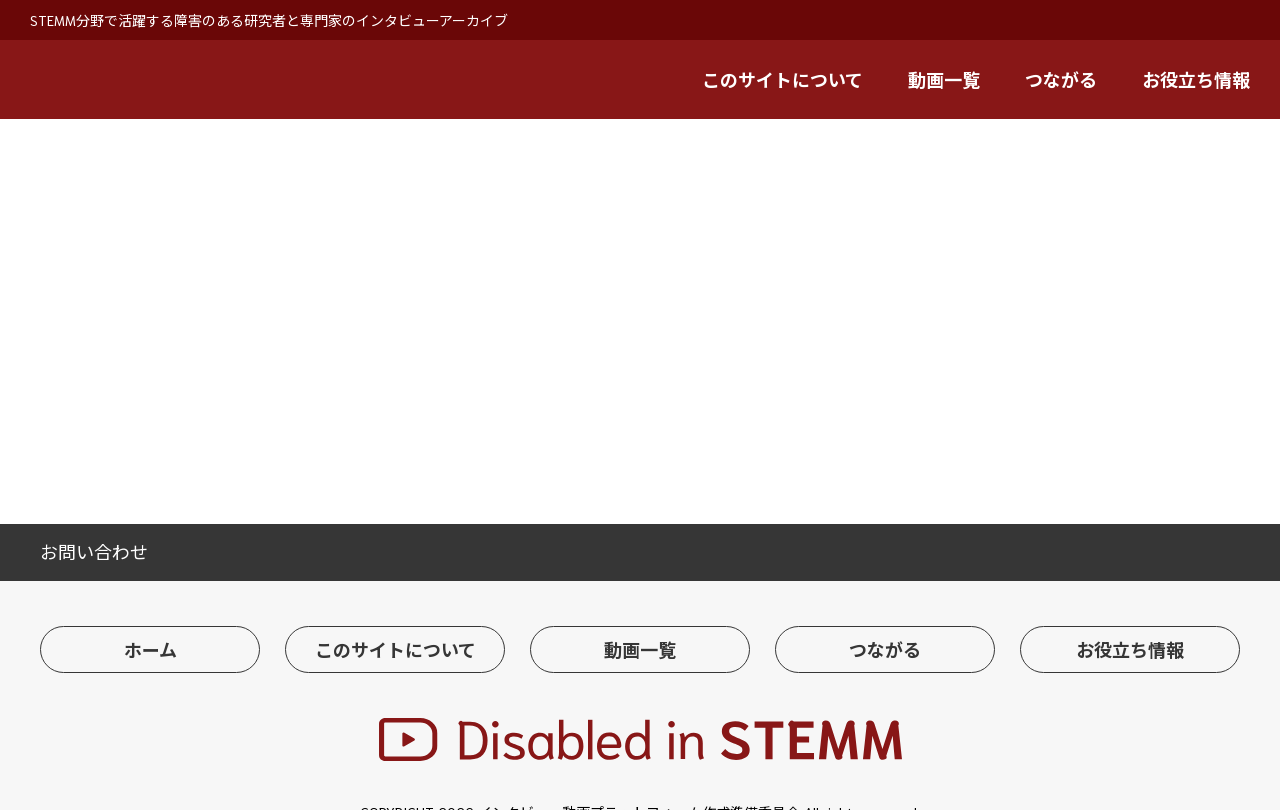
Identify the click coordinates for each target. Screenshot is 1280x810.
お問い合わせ (94, 551)
